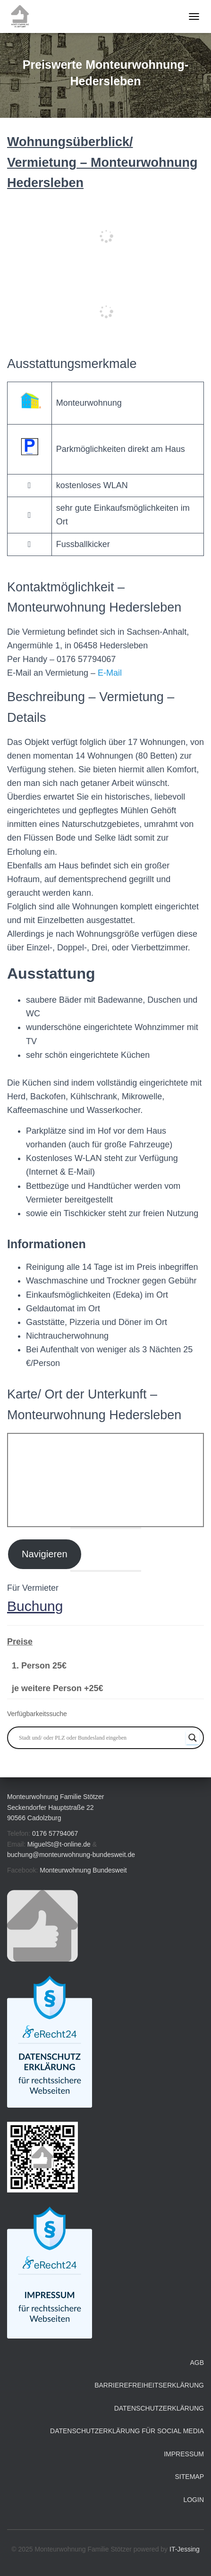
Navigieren (45, 1554)
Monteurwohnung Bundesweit (83, 1870)
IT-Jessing (184, 2549)
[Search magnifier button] (192, 1737)
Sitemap (189, 2476)
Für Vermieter (33, 1588)
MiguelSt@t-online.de (59, 1844)
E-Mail (110, 673)
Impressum (184, 2454)
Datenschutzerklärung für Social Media (127, 2431)
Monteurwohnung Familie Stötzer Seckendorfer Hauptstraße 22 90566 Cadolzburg (55, 1807)
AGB (197, 2362)
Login (193, 2499)
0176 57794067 (55, 1833)
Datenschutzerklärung (159, 2408)
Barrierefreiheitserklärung (149, 2385)
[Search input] (101, 1737)
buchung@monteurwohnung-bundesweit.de (71, 1854)
